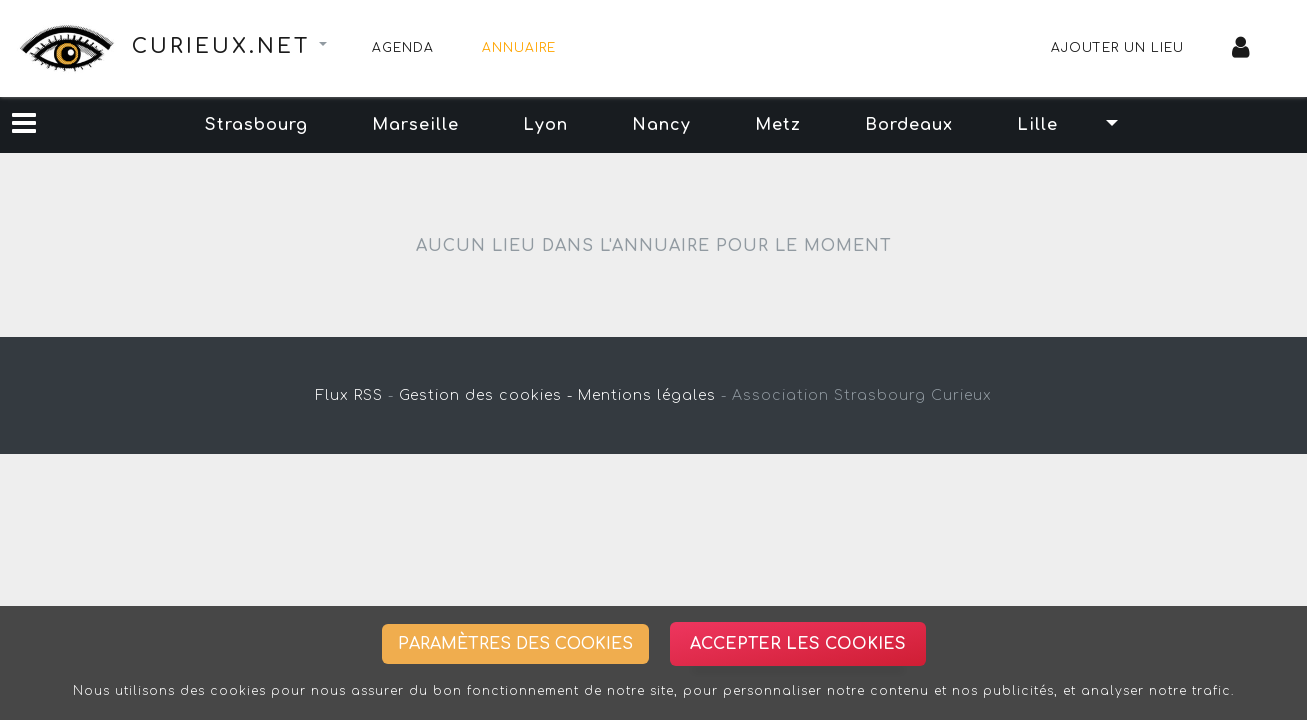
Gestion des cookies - (486, 395)
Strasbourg (256, 125)
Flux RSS (349, 395)
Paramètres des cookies (515, 644)
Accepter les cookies (798, 644)
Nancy (661, 125)
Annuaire (519, 48)
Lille (1037, 125)
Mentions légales (647, 395)
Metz (778, 125)
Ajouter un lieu (1117, 48)
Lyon (545, 125)
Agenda (403, 48)
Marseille (415, 125)
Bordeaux (909, 125)
